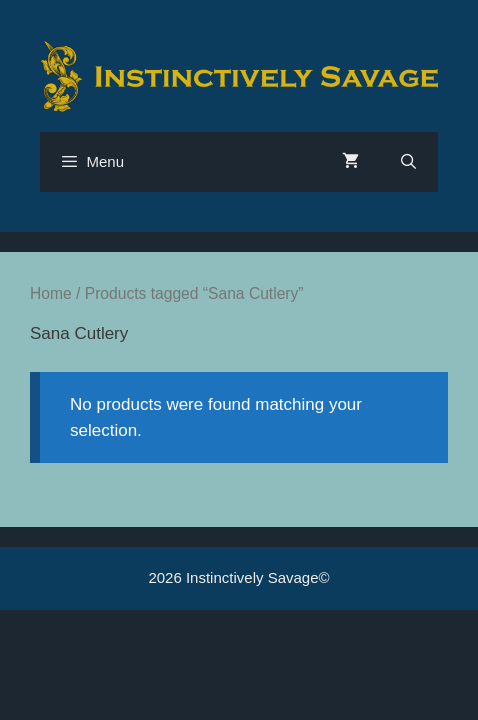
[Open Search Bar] (408, 162)
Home (51, 293)
